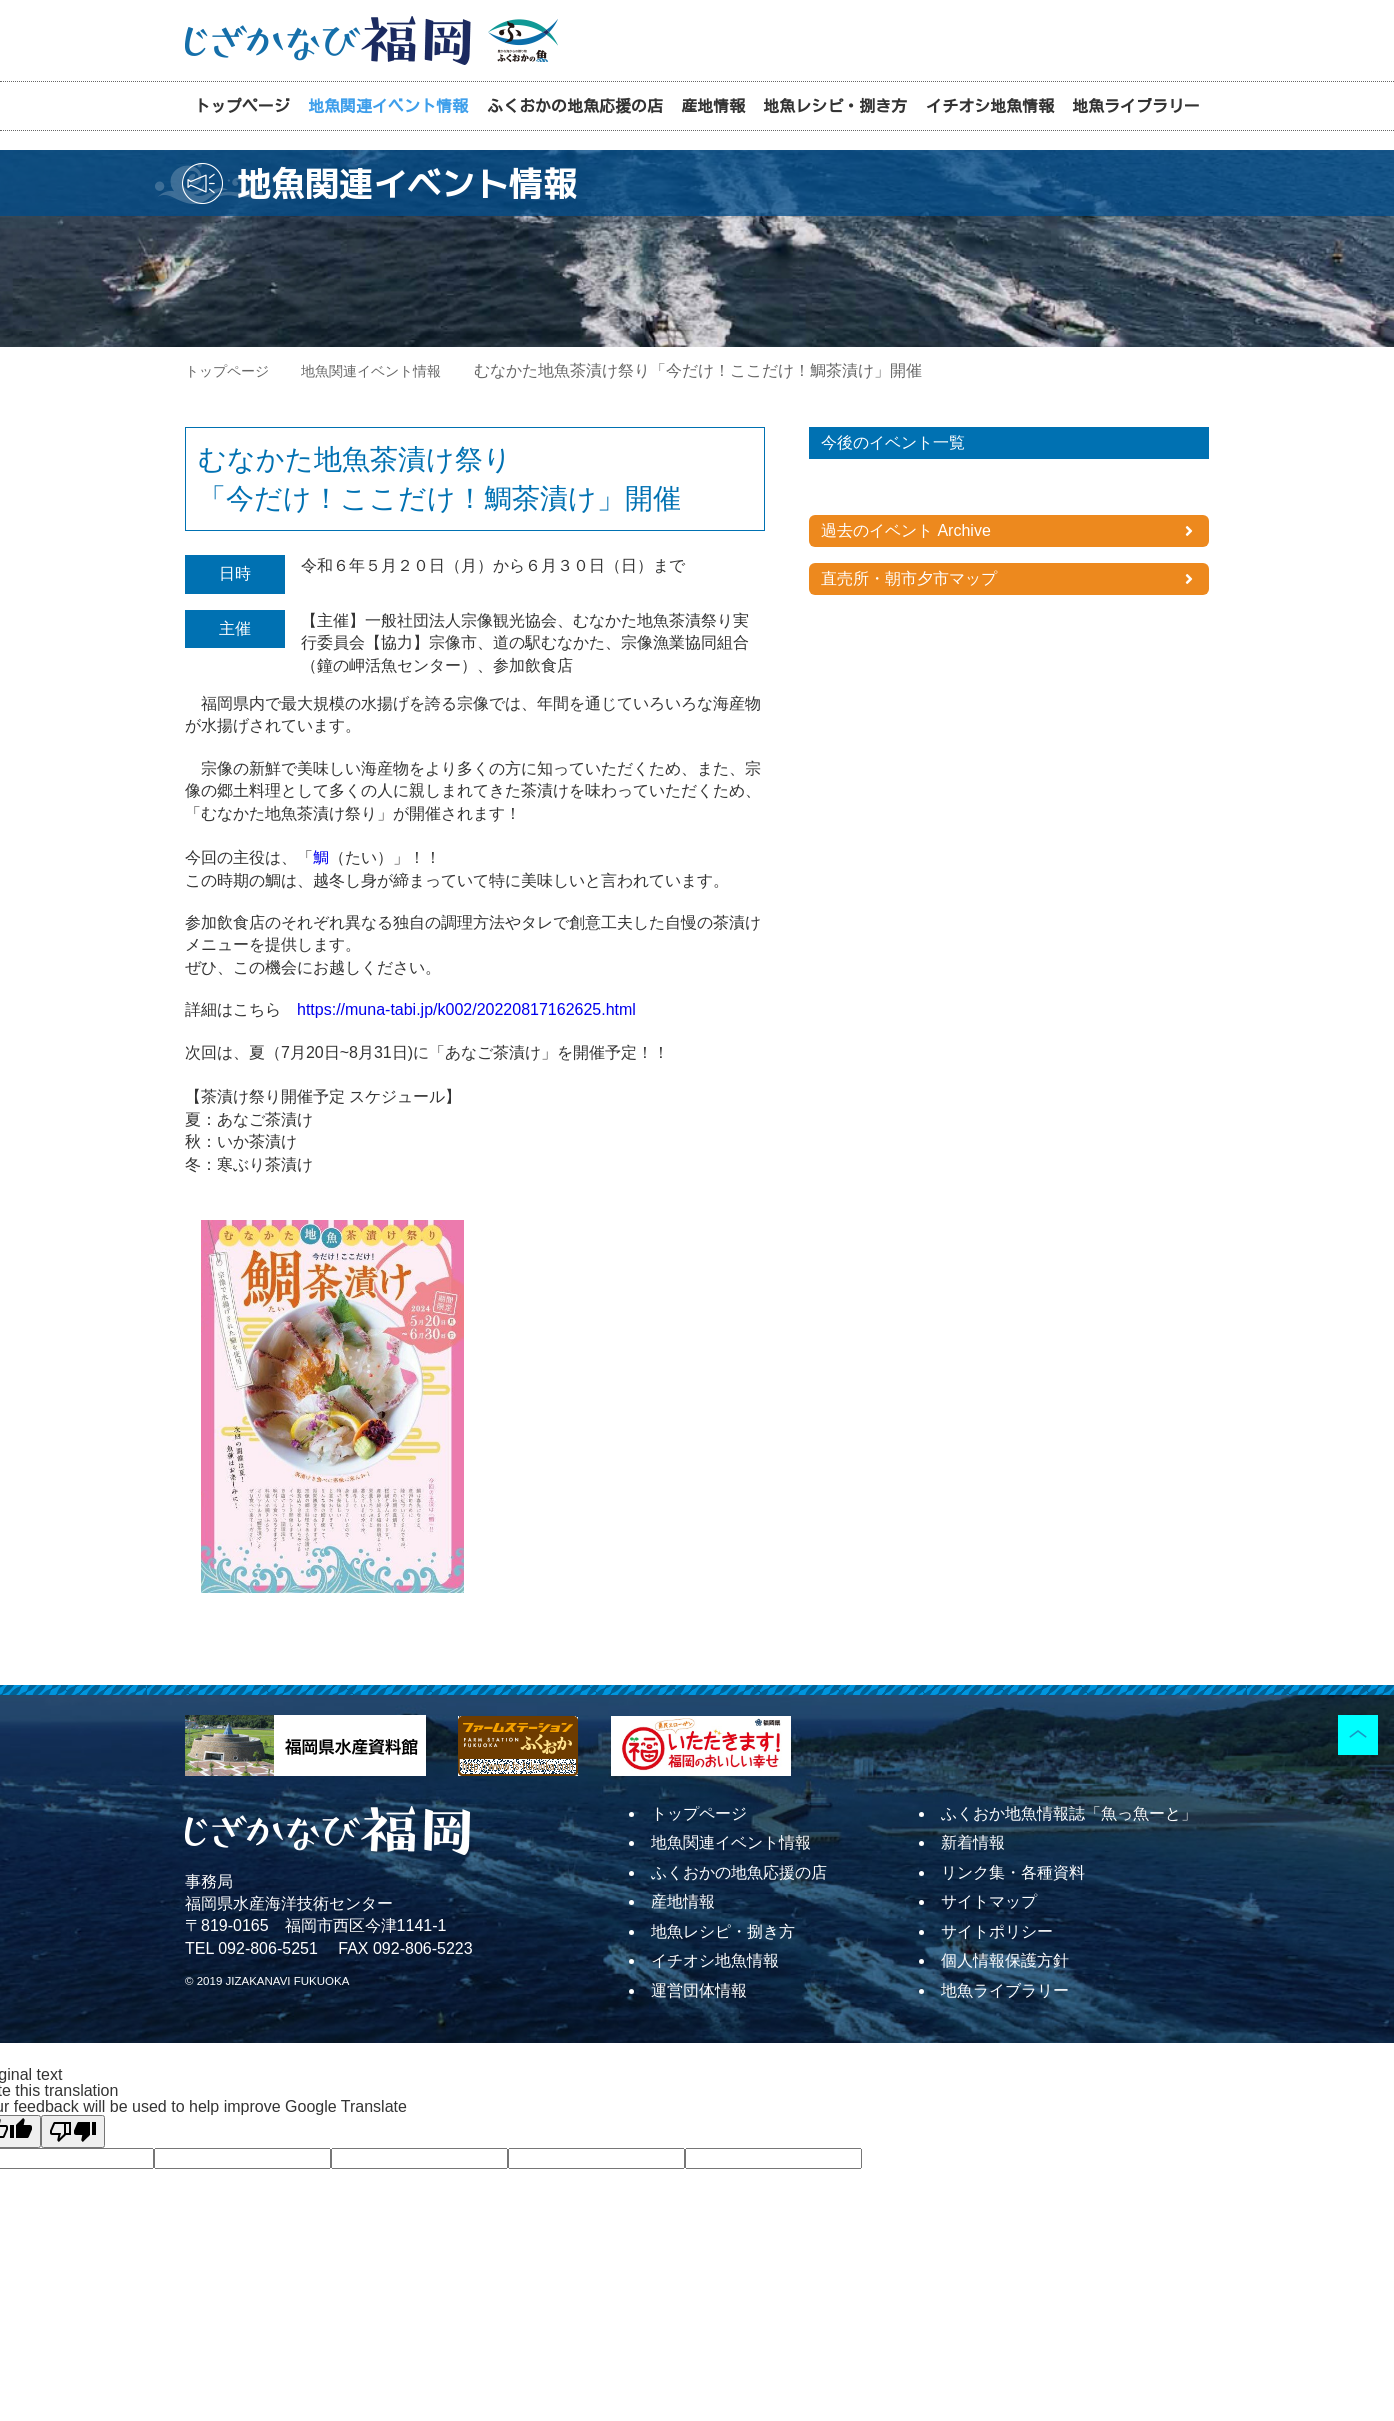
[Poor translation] (73, 2131)
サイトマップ (989, 1901)
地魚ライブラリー (1136, 106)
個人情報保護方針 (1005, 1960)
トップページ (242, 106)
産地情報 (713, 106)
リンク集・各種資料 (1013, 1872)
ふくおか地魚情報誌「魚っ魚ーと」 (1069, 1813)
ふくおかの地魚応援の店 (575, 106)
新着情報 (973, 1842)
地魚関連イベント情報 (388, 106)
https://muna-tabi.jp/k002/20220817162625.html (466, 1009)
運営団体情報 (699, 1990)
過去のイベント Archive (906, 530)
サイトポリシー (997, 1931)
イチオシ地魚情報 (990, 106)
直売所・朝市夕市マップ (909, 578)
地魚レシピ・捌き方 (835, 106)
